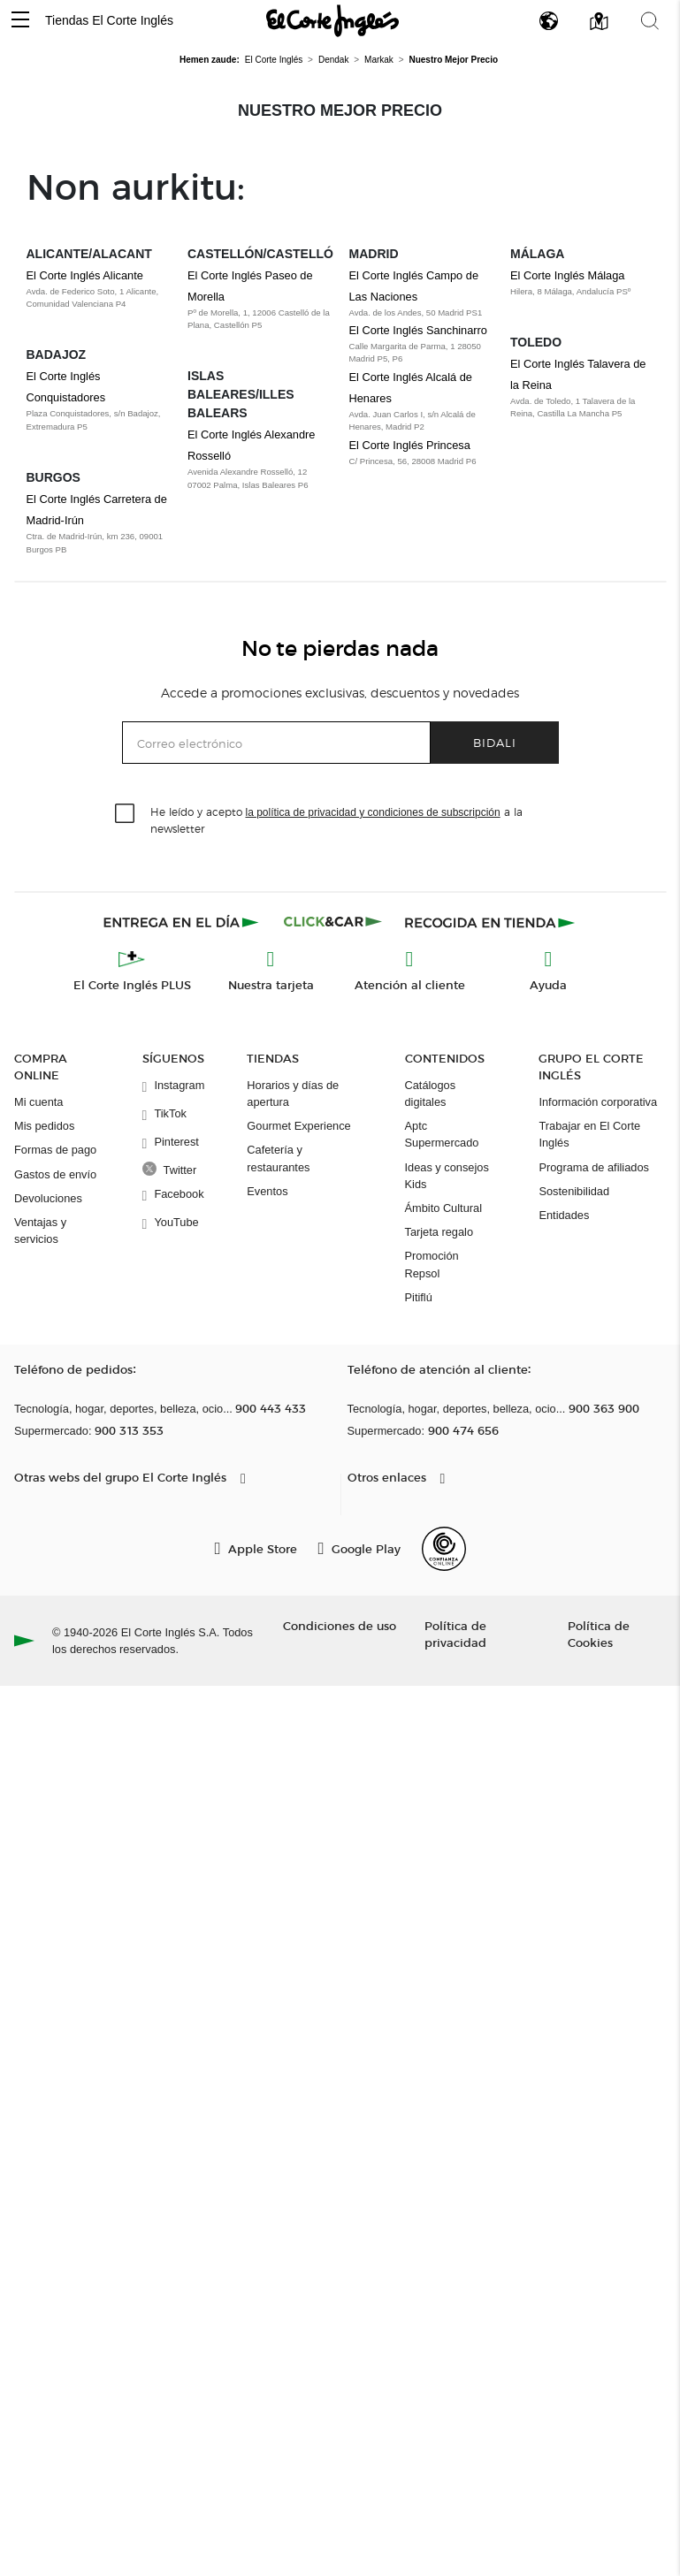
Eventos (267, 1191)
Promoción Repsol (432, 1264)
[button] (20, 20)
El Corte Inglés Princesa (409, 445)
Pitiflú (418, 1297)
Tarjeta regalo (439, 1231)
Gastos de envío (55, 1174)
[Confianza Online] (444, 1549)
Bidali (494, 742)
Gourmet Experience (298, 1125)
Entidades (564, 1215)
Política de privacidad (455, 1633)
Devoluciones (48, 1198)
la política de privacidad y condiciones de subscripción (373, 812)
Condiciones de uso (339, 1625)
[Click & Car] (333, 922)
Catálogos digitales (430, 1093)
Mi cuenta (38, 1102)
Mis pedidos (44, 1125)
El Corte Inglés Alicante (85, 275)
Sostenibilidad (574, 1191)
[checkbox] (125, 814)
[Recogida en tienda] (490, 922)
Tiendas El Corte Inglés (109, 20)
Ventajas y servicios (40, 1231)
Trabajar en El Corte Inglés (589, 1134)
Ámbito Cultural (443, 1208)
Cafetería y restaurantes (278, 1158)
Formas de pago (55, 1149)
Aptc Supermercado (442, 1134)
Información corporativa (598, 1102)
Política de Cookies (599, 1633)
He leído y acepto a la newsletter (336, 819)
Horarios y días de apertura (293, 1093)
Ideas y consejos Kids (447, 1176)
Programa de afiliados (593, 1167)
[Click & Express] (183, 922)
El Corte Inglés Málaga (567, 275)
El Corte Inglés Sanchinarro (418, 330)
